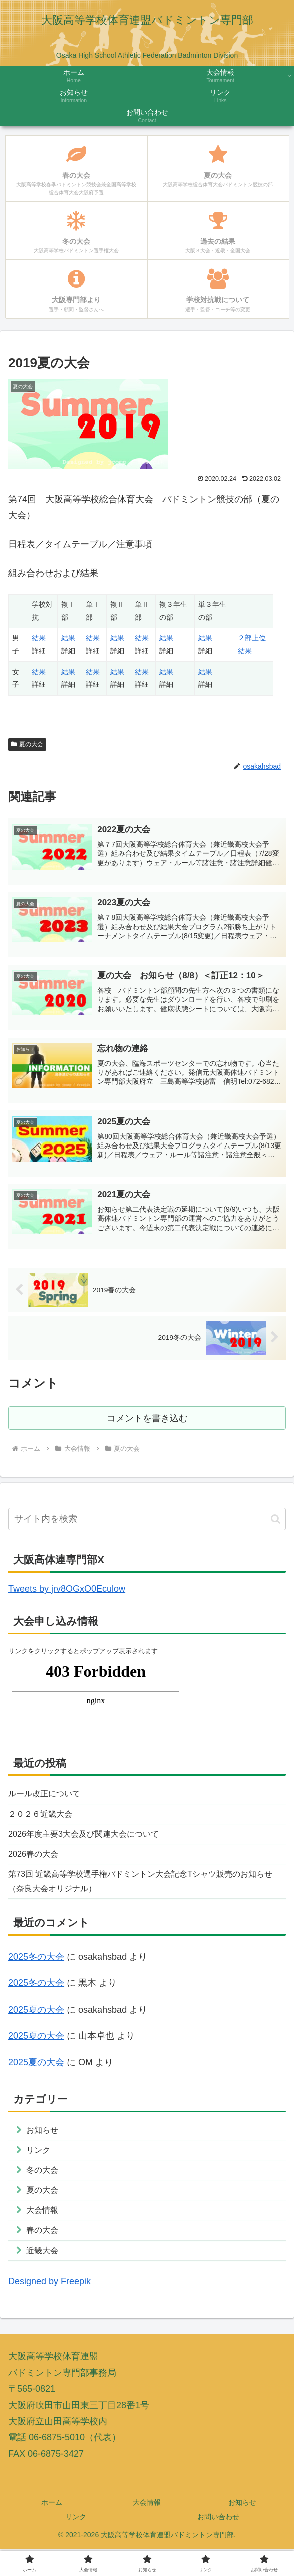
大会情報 (147, 2529)
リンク (75, 2544)
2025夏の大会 (36, 2025)
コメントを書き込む (147, 1422)
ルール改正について (48, 1800)
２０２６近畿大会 (44, 1821)
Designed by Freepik (49, 2308)
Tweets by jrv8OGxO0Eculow (66, 1594)
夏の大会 (27, 744)
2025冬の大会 (36, 1972)
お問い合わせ (218, 2544)
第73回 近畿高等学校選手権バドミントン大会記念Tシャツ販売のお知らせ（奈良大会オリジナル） (143, 1894)
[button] (275, 1524)
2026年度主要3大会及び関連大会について (92, 1843)
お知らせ (242, 2529)
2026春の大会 (36, 1865)
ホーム (51, 2529)
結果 (39, 638)
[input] (147, 1524)
